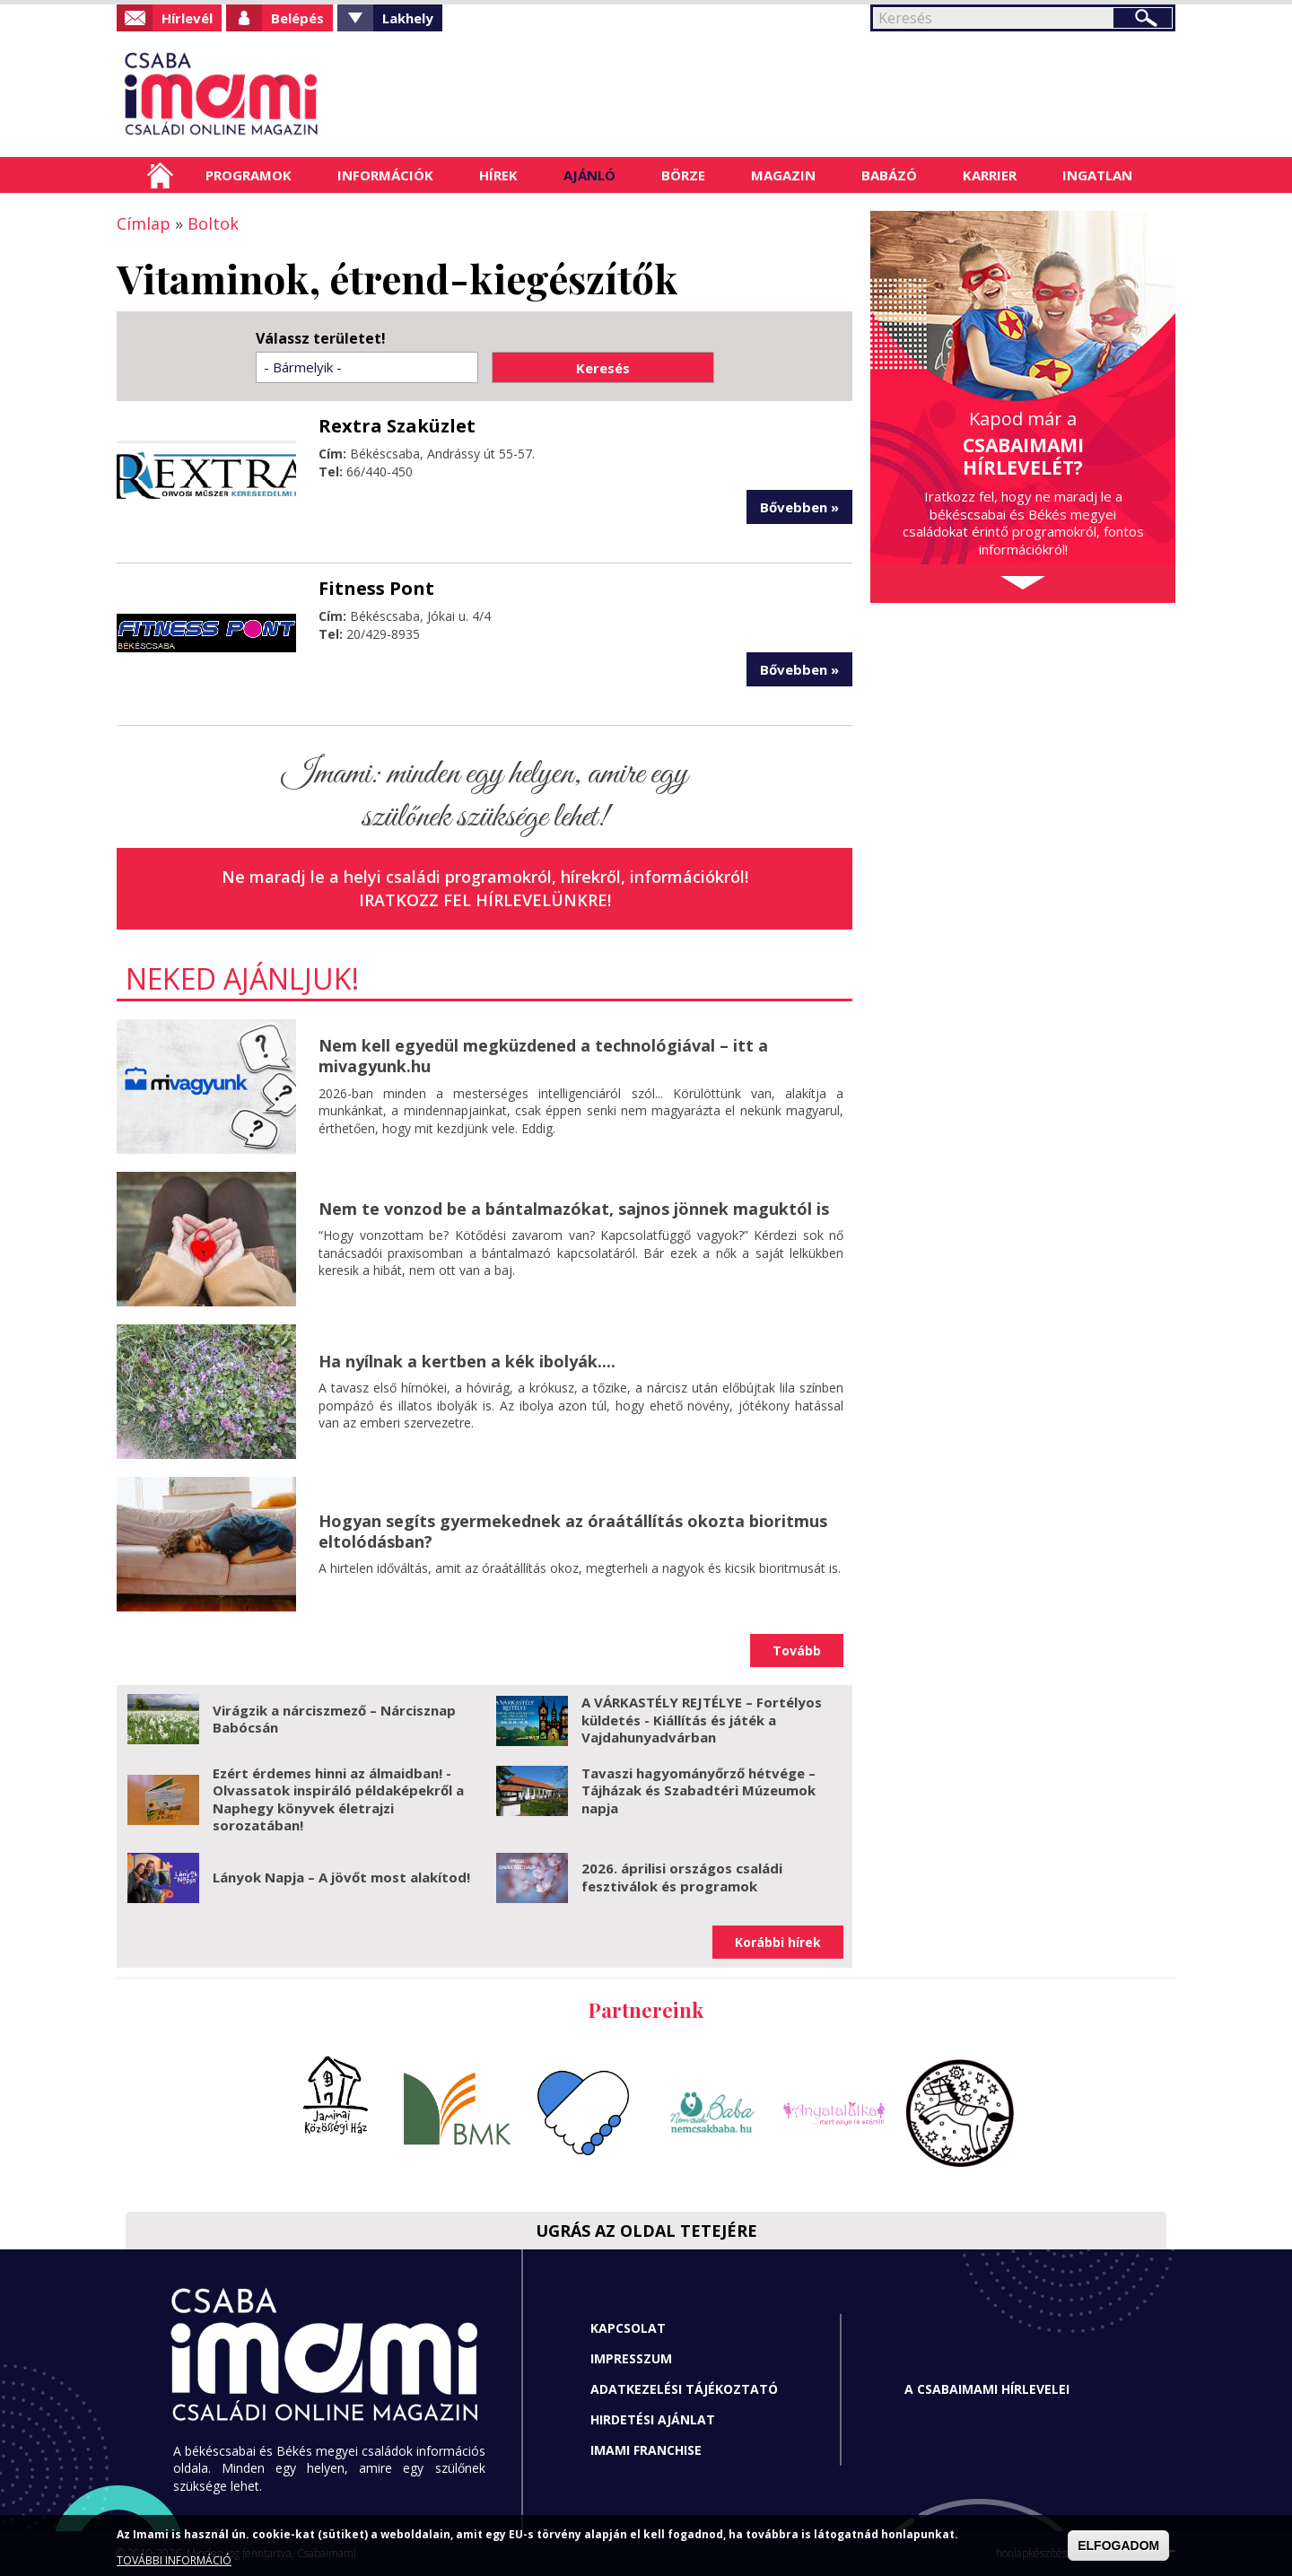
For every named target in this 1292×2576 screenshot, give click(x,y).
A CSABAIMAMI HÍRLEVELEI (986, 2388)
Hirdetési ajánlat (652, 2419)
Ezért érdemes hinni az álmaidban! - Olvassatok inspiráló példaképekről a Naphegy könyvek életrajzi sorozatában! (338, 1799)
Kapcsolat (628, 2327)
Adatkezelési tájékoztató (684, 2388)
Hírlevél (187, 18)
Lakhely (407, 18)
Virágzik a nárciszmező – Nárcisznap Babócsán (334, 1719)
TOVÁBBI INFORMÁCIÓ (174, 2560)
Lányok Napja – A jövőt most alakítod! (341, 1877)
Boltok (213, 223)
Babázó (889, 175)
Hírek (498, 175)
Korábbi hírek (778, 1942)
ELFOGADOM (1118, 2545)
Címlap (160, 175)
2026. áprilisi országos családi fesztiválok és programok (681, 1877)
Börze (683, 175)
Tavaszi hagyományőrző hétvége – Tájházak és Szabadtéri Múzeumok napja (698, 1790)
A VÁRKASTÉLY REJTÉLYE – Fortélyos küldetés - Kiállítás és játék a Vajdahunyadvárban (701, 1719)
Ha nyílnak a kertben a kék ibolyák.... (467, 1361)
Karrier (990, 175)
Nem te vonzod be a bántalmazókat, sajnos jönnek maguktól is (574, 1208)
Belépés (297, 18)
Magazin (783, 175)
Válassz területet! (321, 338)
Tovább (797, 1650)
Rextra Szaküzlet (397, 426)
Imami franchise (646, 2449)
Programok (248, 175)
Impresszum (631, 2358)
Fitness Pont (376, 588)
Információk (385, 175)
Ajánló (589, 175)
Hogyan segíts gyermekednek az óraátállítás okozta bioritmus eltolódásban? (573, 1531)
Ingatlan (1097, 175)
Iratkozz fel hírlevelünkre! (485, 900)
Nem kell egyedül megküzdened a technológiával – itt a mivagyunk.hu (543, 1056)
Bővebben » (799, 507)
